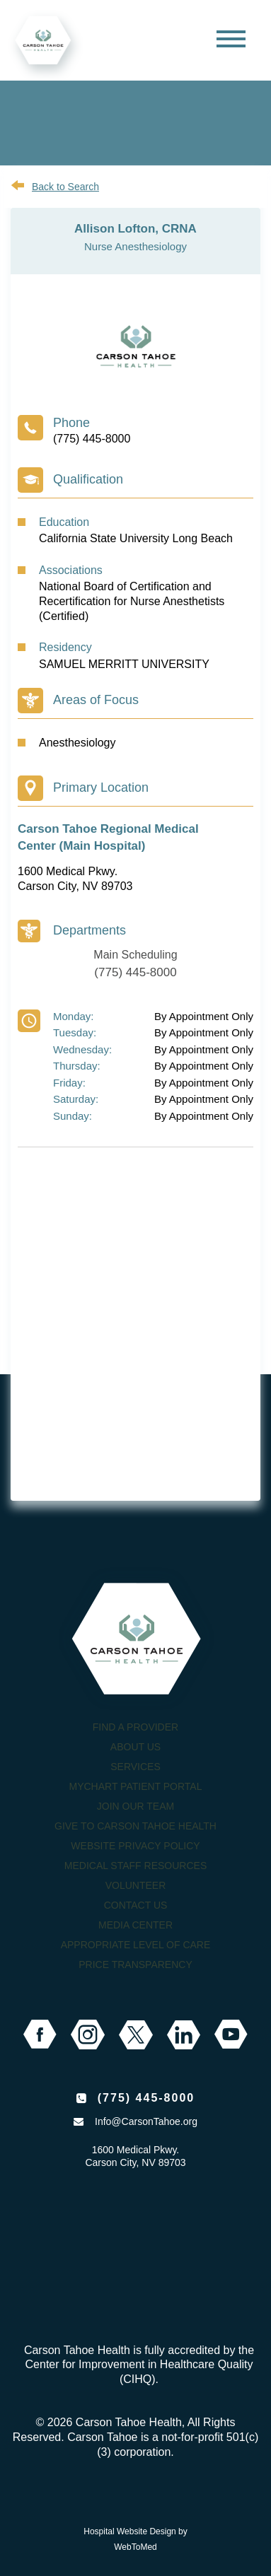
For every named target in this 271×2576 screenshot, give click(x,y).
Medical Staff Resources (135, 1865)
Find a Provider (135, 1727)
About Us (135, 1746)
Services (135, 1766)
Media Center (135, 1925)
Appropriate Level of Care (136, 1944)
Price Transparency (135, 1964)
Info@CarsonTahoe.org (146, 2121)
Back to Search (65, 186)
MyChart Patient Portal (135, 1786)
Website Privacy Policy (135, 1845)
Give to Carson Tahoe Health (135, 1826)
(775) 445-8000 (91, 439)
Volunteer (135, 1885)
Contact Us (136, 1905)
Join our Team (135, 1806)
